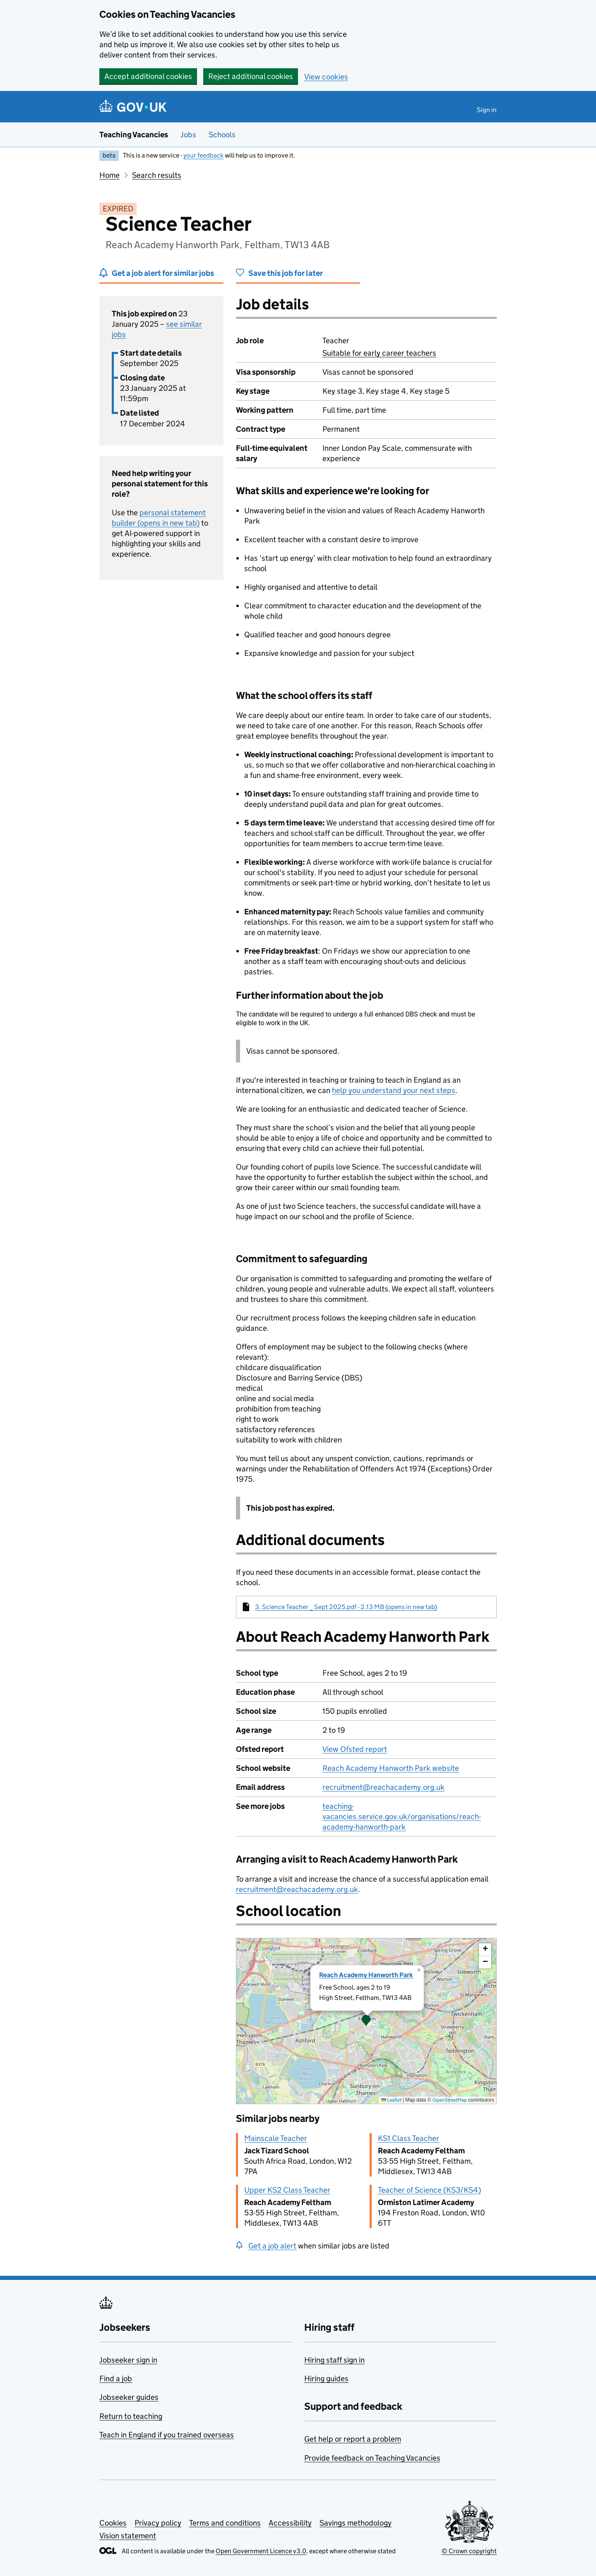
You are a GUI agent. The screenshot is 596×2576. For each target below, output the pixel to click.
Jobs (188, 134)
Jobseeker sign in (128, 2360)
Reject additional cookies (250, 76)
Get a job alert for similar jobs (163, 273)
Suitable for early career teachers (379, 353)
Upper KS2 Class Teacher (287, 2190)
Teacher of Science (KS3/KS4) (429, 2190)
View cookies (326, 77)
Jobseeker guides (129, 2397)
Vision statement (127, 2535)
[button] (366, 2021)
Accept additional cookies (148, 76)
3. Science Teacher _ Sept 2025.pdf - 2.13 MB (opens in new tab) (346, 1607)
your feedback (203, 155)
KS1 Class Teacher (408, 2138)
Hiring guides (326, 2378)
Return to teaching (130, 2416)
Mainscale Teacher (275, 2138)
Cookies (113, 2523)
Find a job (115, 2378)
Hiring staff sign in (334, 2360)
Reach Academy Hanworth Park (366, 1975)
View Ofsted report (354, 1749)
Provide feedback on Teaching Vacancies (372, 2458)
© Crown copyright (469, 2551)
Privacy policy (158, 2523)
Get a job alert (272, 2246)
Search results (156, 175)
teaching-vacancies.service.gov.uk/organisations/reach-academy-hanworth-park (401, 1816)
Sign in (487, 110)
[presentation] (366, 2021)
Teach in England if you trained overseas (166, 2435)
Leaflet (391, 2100)
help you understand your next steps (393, 1090)
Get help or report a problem (352, 2439)
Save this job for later (285, 273)
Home (109, 175)
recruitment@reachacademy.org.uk (383, 1787)
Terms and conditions (225, 2523)
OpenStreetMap (450, 2100)
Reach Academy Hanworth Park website (390, 1768)
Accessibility (290, 2523)
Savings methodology (356, 2523)
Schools (222, 134)
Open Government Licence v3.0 (261, 2551)
